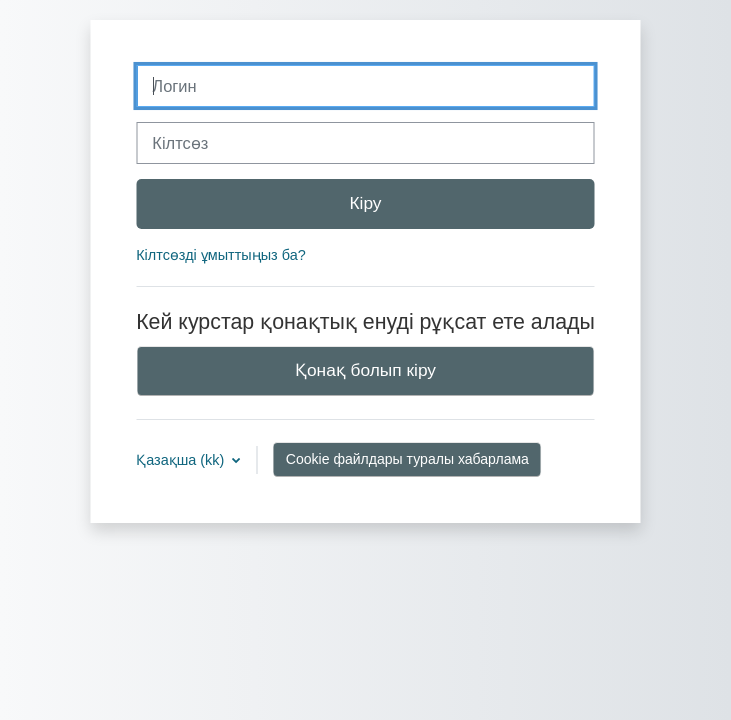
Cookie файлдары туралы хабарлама (407, 459)
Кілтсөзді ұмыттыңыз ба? (221, 255)
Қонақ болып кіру (365, 370)
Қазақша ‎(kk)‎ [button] (182, 460)
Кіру (365, 203)
